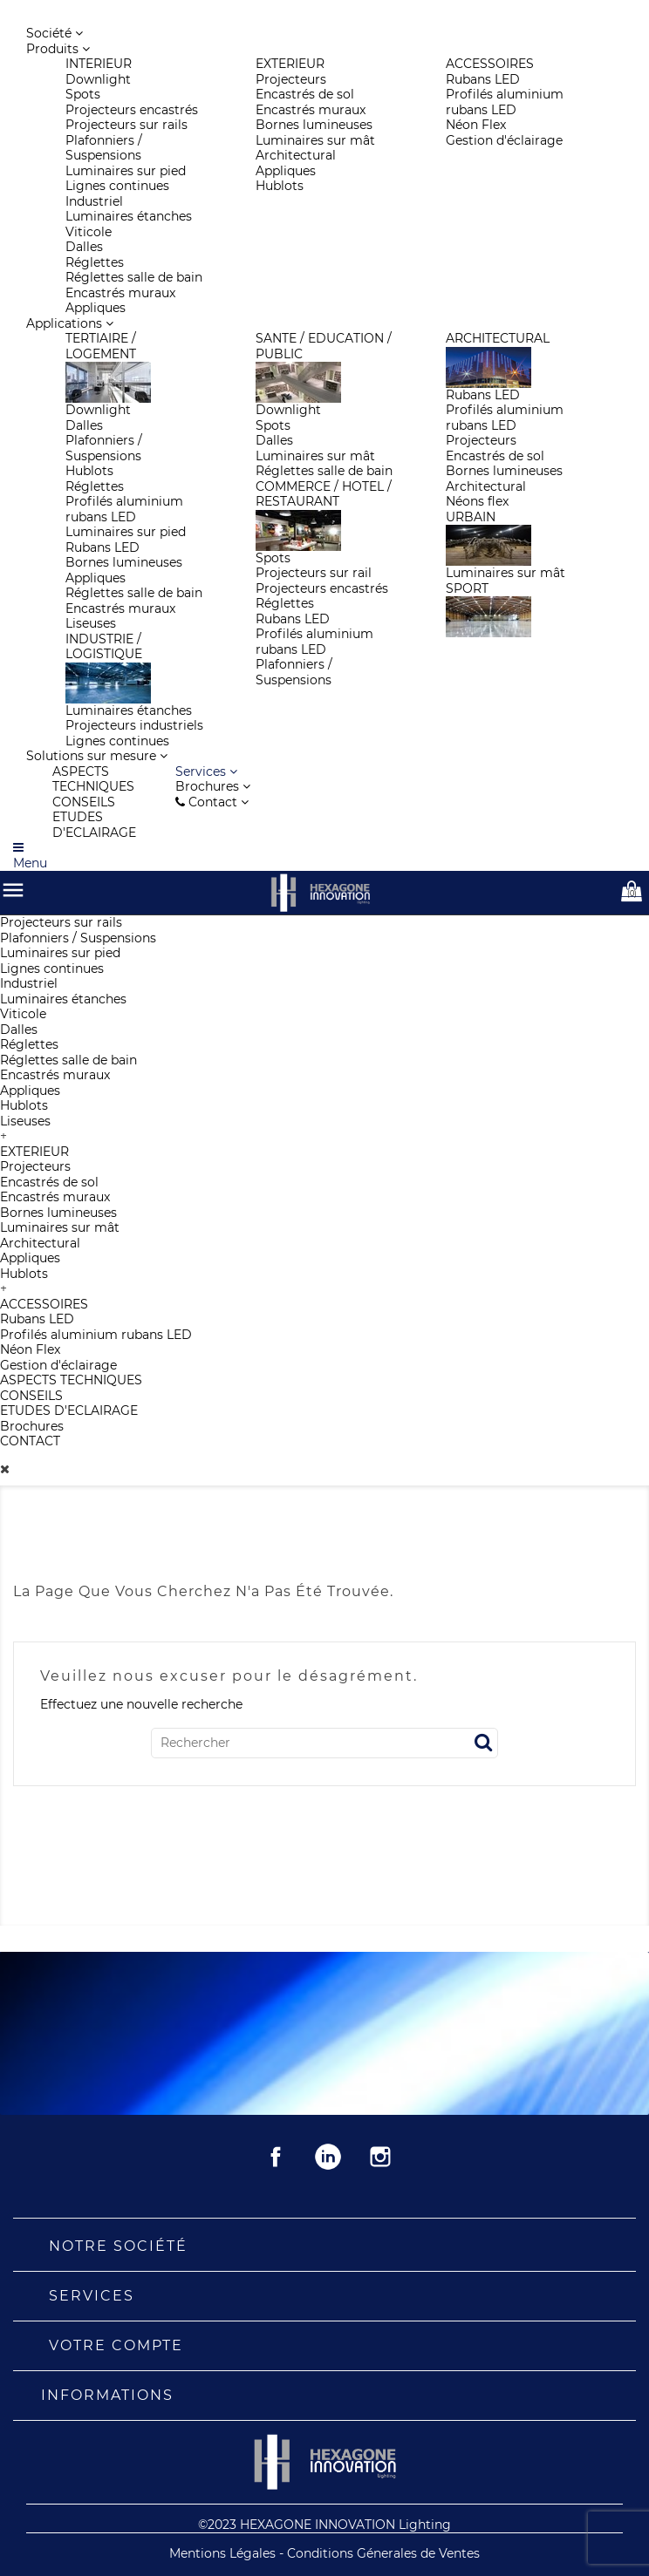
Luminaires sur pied (60, 953)
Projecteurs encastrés (131, 110)
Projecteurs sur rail (314, 573)
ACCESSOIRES (44, 1304)
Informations (107, 2395)
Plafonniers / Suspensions (78, 938)
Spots (82, 94)
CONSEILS (31, 1396)
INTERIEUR (98, 63)
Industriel (29, 983)
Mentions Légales (224, 2553)
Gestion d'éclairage (58, 1365)
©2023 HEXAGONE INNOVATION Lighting (324, 2524)
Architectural (40, 1243)
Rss (328, 2157)
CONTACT (30, 1441)
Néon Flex (30, 1349)
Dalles (19, 1029)
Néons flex (477, 501)
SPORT (467, 588)
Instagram (380, 2157)
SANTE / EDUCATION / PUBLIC (324, 346)
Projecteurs (35, 1166)
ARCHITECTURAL (498, 338)
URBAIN (470, 517)
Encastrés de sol (49, 1182)
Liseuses (25, 1121)
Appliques (30, 1090)
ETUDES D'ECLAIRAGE (69, 1410)
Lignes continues (52, 968)
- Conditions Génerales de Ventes (379, 2553)
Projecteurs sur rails (61, 922)
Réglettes (29, 1044)
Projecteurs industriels (134, 725)
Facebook (276, 2157)
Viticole (23, 1014)
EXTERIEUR (34, 1151)
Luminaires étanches (63, 999)
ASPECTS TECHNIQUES (71, 1380)
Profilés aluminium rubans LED (96, 1334)
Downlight (98, 79)
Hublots (24, 1105)
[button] (206, 771)
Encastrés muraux (55, 1075)
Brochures (32, 1426)
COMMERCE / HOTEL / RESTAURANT (324, 494)
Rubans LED (37, 1319)
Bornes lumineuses (58, 1212)
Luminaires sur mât (60, 1227)
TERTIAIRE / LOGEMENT (100, 346)
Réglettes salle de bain (68, 1060)
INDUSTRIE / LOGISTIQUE (103, 647)
